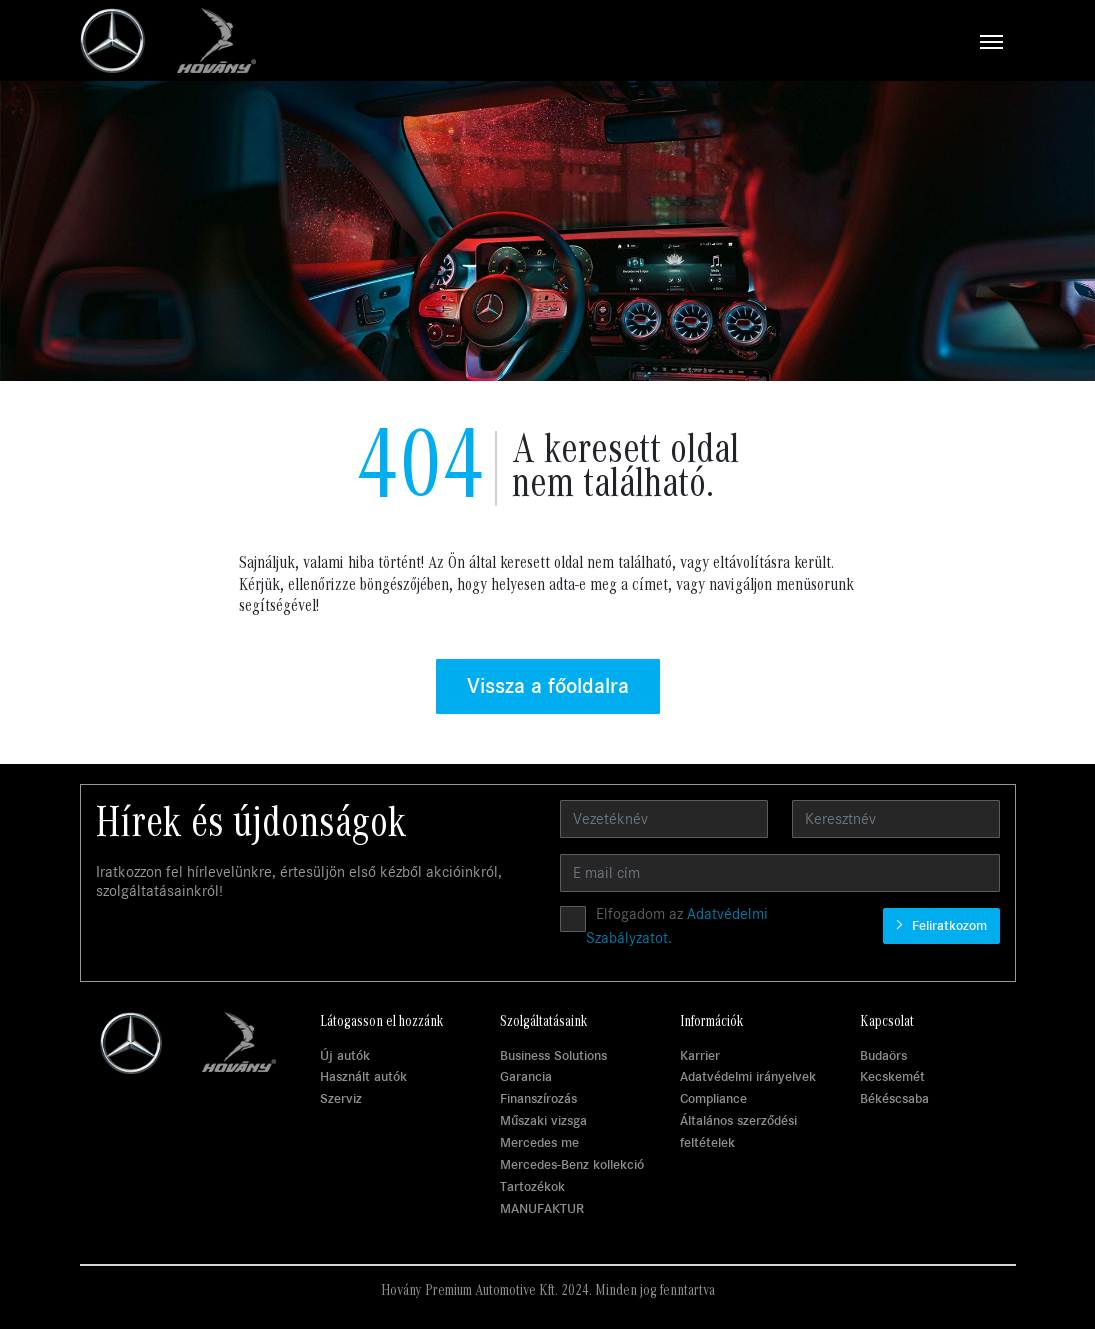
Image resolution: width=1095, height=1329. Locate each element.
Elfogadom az (677, 926)
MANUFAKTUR (542, 1208)
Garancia (526, 1076)
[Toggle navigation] (636, 41)
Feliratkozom (947, 925)
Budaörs (883, 1055)
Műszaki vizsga (543, 1120)
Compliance (713, 1098)
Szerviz (341, 1098)
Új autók (345, 1055)
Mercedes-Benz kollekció (572, 1164)
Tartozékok (532, 1186)
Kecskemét (892, 1076)
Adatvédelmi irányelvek (748, 1076)
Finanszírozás (538, 1098)
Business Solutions (553, 1055)
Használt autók (363, 1076)
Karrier (700, 1055)
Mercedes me (539, 1142)
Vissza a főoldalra (548, 686)
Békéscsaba (894, 1098)
